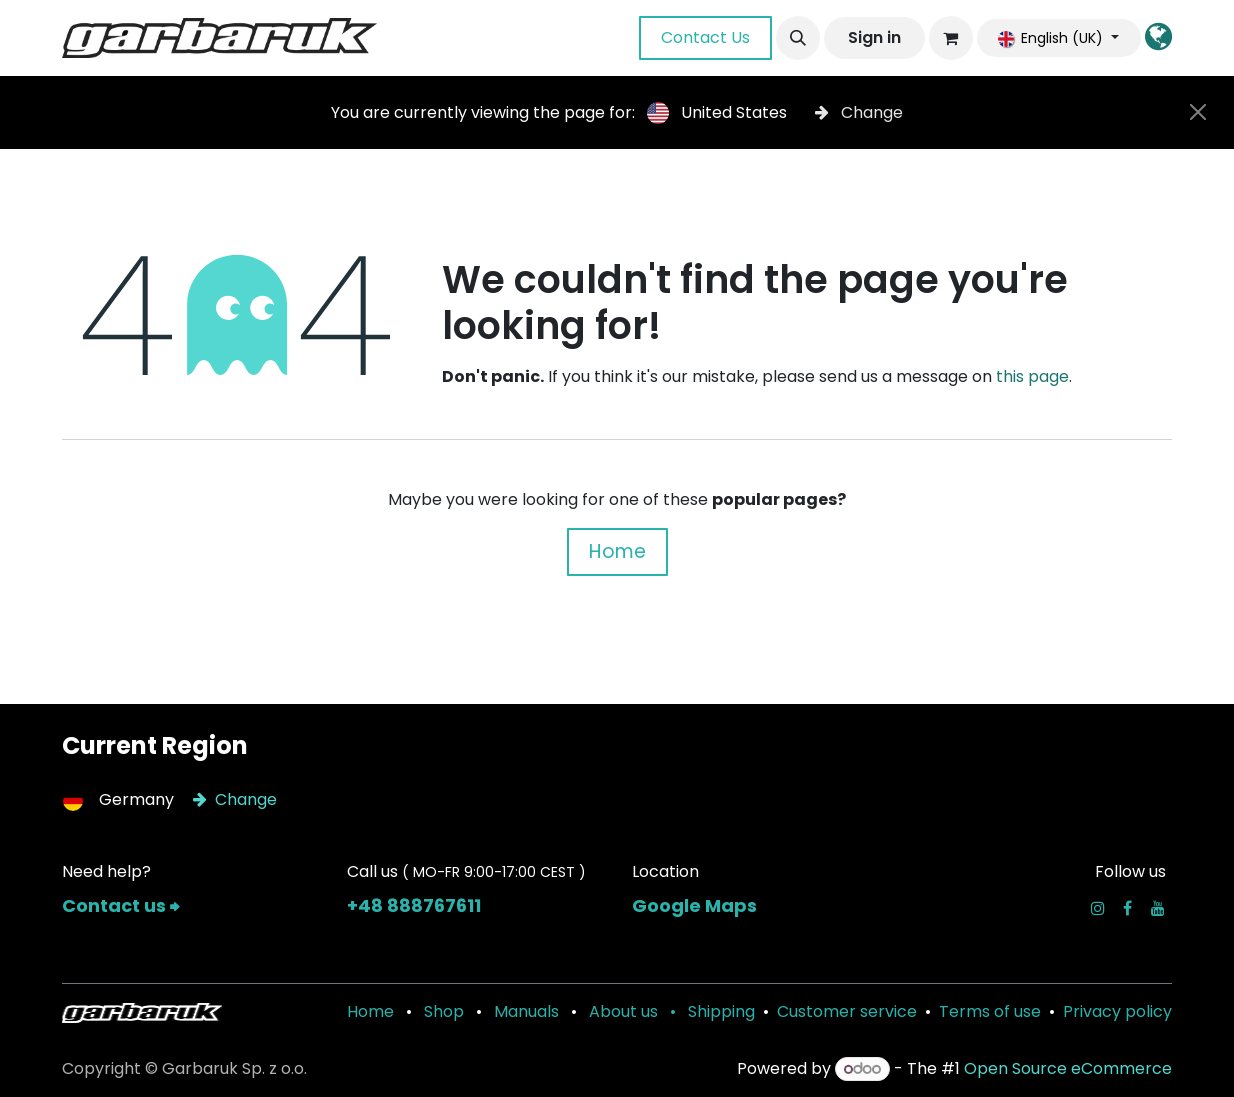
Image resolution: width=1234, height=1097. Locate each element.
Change (859, 112)
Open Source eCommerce (1068, 1068)
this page (1032, 376)
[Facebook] (1127, 908)
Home (617, 551)
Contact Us (705, 37)
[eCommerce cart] (951, 38)
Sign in (874, 37)
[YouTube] (1158, 908)
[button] (798, 38)
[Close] (1198, 112)
